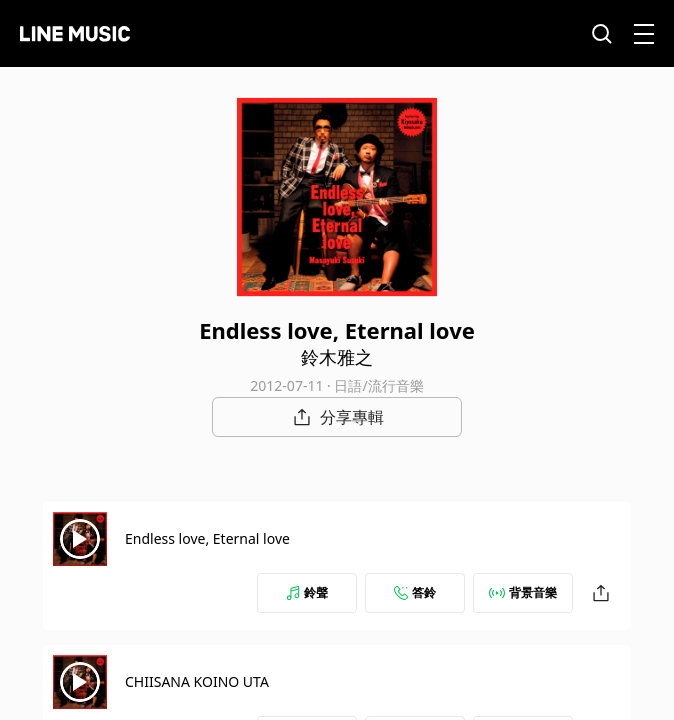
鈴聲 (307, 592)
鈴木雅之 (337, 357)
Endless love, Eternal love (207, 538)
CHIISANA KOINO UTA (197, 681)
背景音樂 (523, 592)
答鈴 (415, 592)
